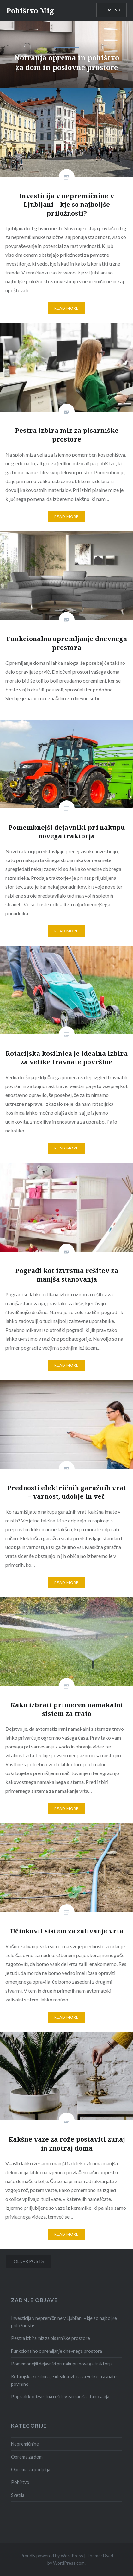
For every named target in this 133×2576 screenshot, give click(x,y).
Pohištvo (20, 2482)
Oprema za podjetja (30, 2469)
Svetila (17, 2495)
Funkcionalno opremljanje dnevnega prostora (56, 2351)
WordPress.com (69, 2563)
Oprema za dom (27, 2456)
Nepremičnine (25, 2444)
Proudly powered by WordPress (51, 2555)
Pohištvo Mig (30, 10)
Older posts (29, 2261)
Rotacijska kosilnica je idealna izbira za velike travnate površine (64, 2380)
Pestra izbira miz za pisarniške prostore (50, 2338)
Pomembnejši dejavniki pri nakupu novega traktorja (61, 2363)
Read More (66, 308)
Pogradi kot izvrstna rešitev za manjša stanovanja (60, 2396)
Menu (114, 10)
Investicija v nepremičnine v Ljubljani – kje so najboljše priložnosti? (64, 2321)
